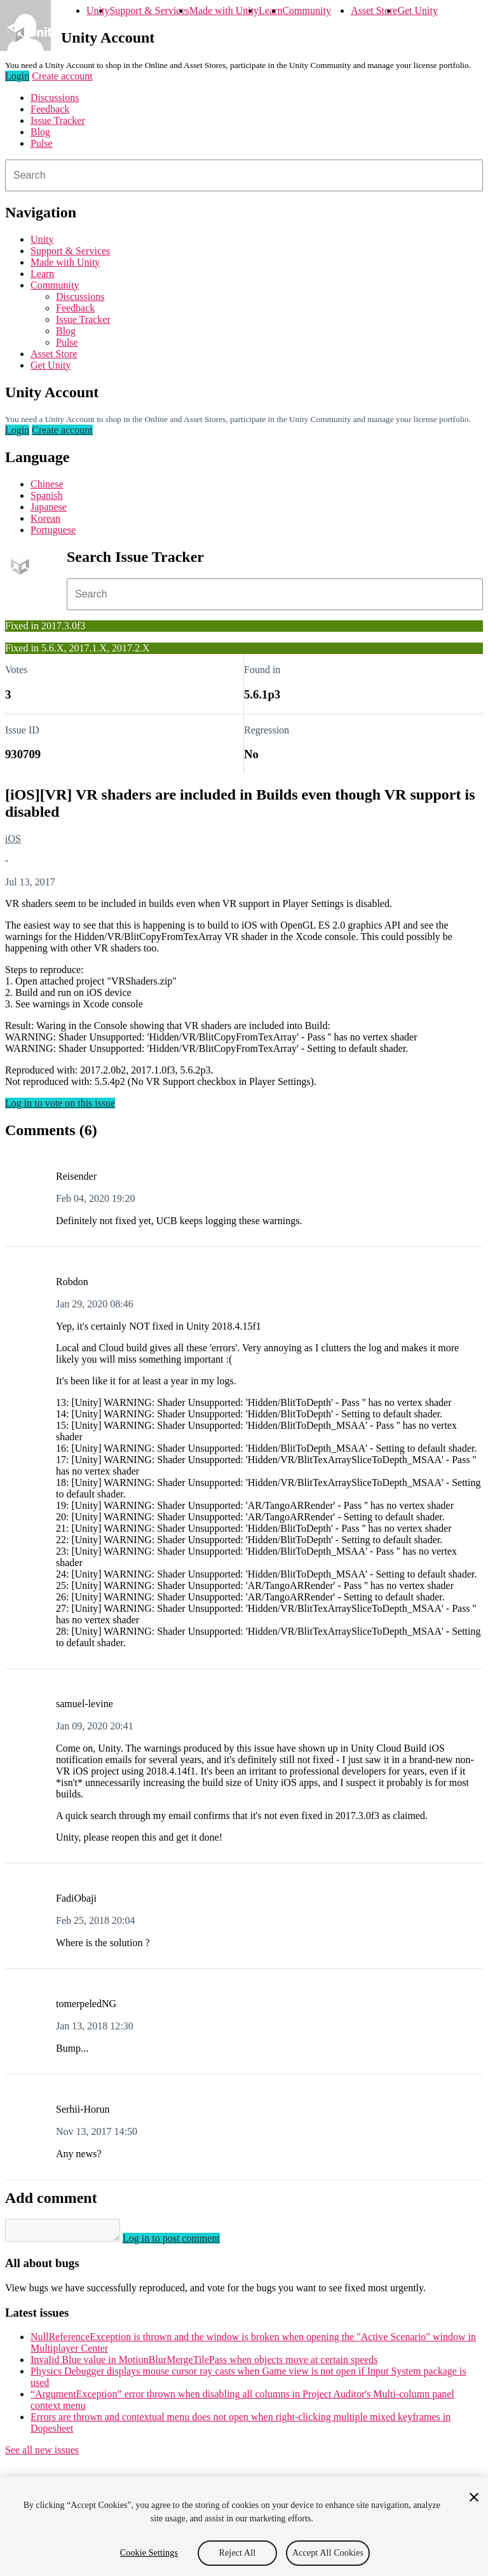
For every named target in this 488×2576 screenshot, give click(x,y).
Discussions (54, 97)
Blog (40, 131)
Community (306, 10)
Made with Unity (224, 10)
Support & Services (149, 10)
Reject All (237, 2553)
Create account (62, 76)
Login (17, 76)
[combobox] (244, 175)
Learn (270, 10)
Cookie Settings (149, 2553)
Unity (97, 10)
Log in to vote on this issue (60, 1103)
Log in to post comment (184, 2242)
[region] (244, 2526)
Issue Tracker (57, 120)
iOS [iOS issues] (13, 838)
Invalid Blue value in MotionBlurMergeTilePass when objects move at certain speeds (204, 2363)
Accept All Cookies (327, 2553)
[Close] (474, 2497)
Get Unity (417, 10)
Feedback (49, 109)
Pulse (41, 143)
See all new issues (42, 2453)
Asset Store (374, 10)
